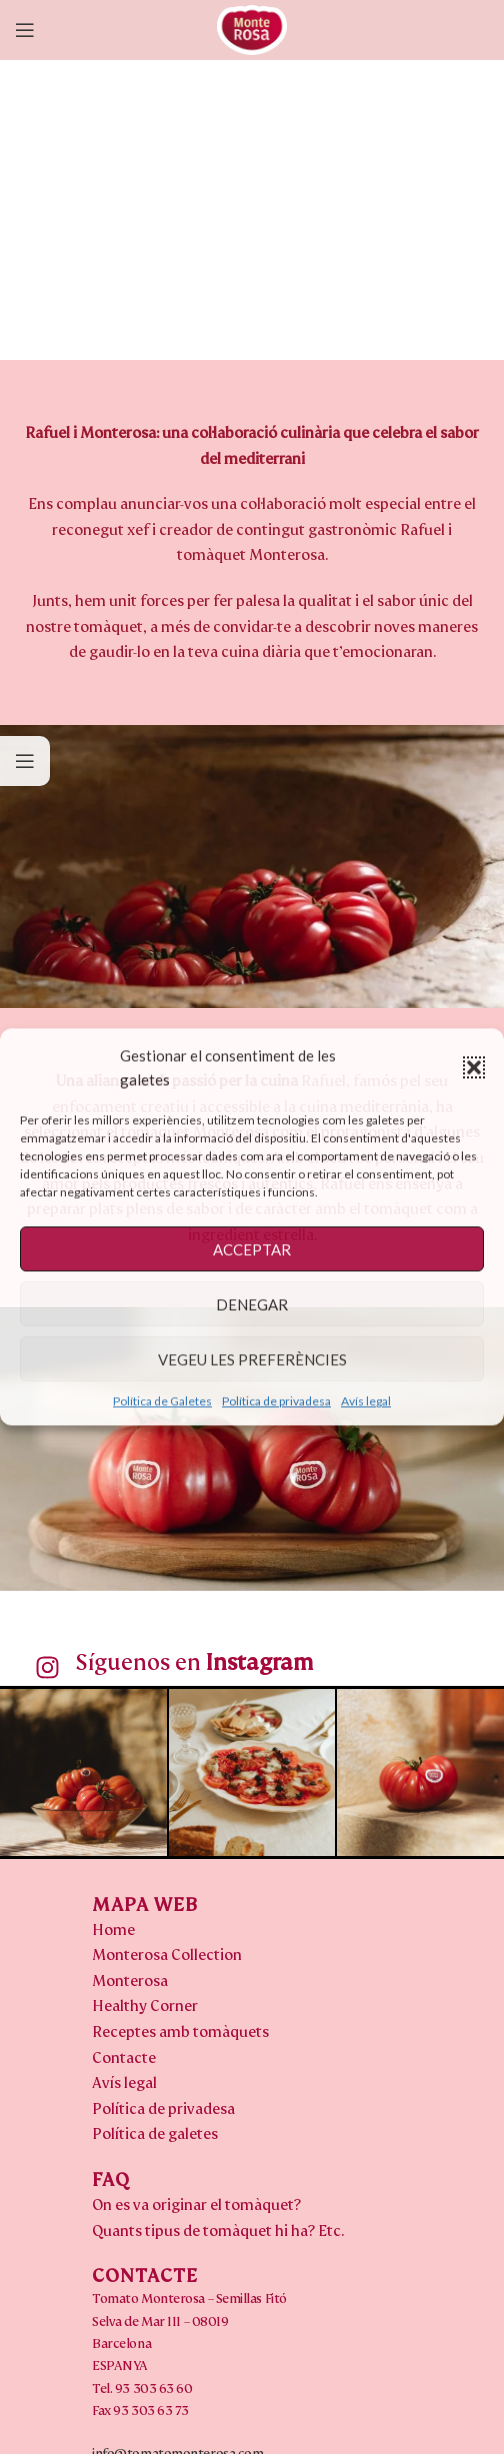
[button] (474, 1067)
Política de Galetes (162, 1400)
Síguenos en (194, 1662)
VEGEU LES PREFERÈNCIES (252, 1359)
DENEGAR (252, 1304)
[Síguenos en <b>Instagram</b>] (47, 1667)
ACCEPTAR (252, 1249)
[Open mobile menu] (25, 30)
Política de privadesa (276, 1400)
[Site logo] (252, 28)
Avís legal (366, 1400)
